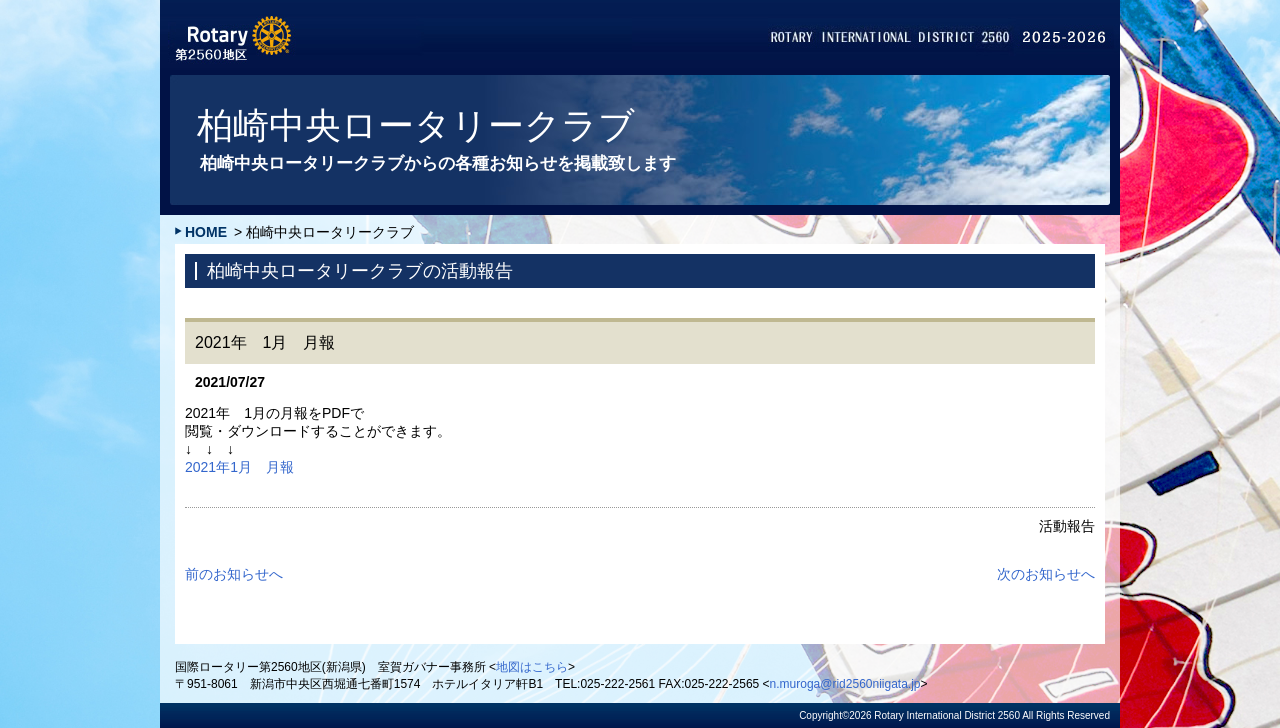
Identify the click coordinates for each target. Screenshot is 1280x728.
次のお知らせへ (1046, 574)
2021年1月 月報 (239, 467)
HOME (206, 232)
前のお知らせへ (234, 574)
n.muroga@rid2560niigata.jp (845, 684)
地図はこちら (532, 667)
